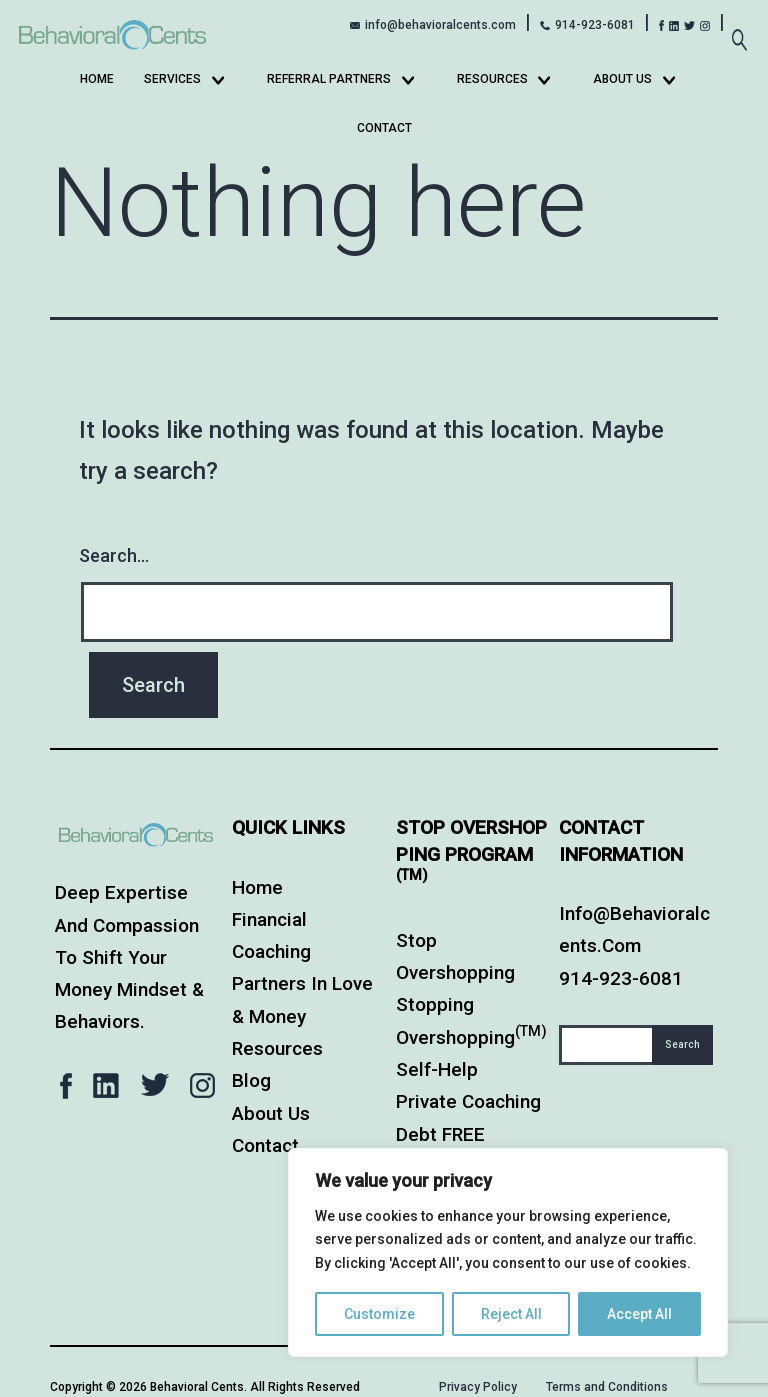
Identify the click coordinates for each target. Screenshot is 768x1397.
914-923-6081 (595, 25)
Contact (384, 128)
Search (682, 1044)
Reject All (511, 1314)
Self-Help (437, 1069)
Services (172, 79)
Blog (251, 1080)
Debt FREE (440, 1134)
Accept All (639, 1314)
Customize (379, 1314)
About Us (622, 79)
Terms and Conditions (607, 1387)
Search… (114, 555)
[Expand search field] (739, 29)
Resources (492, 79)
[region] (508, 1252)
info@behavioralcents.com (440, 25)
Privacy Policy (478, 1387)
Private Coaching (468, 1101)
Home (97, 79)
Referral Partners (329, 79)
